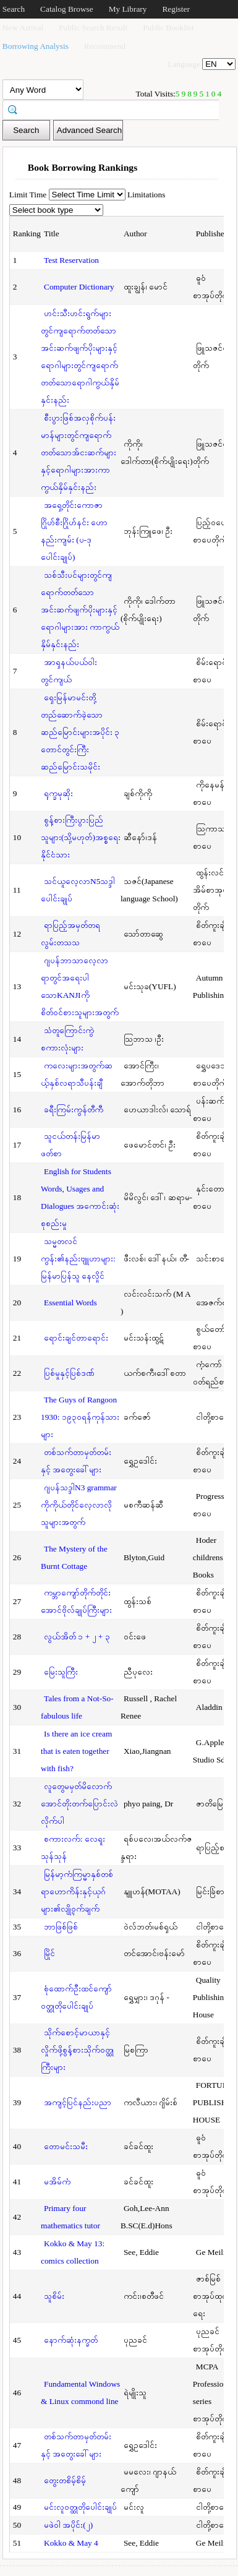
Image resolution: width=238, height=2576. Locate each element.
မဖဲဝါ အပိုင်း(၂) (68, 2525)
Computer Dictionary (79, 286)
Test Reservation (71, 260)
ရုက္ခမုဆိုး (58, 793)
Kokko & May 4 (71, 2543)
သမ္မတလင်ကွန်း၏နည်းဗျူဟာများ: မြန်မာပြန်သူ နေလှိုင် (78, 1259)
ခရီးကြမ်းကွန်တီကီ (73, 1109)
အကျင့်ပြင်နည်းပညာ (77, 2102)
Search (13, 9)
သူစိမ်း (54, 2296)
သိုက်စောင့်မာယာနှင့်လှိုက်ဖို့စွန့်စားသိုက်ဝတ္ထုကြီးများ (77, 2050)
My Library (128, 9)
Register (175, 9)
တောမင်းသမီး (66, 2146)
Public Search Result (93, 27)
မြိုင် (49, 1953)
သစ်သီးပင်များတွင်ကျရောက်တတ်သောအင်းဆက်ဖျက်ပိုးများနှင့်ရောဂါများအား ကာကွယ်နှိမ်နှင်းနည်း (80, 609)
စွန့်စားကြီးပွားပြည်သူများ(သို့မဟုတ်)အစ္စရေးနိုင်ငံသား (81, 837)
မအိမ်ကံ (57, 2181)
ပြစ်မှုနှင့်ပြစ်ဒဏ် (69, 1373)
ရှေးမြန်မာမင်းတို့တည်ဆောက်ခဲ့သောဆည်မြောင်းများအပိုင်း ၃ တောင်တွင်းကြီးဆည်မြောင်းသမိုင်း (80, 732)
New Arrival (22, 27)
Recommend (104, 46)
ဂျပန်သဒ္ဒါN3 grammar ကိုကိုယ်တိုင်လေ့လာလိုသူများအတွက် (79, 1505)
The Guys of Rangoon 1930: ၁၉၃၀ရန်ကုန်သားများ (80, 1417)
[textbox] (115, 108)
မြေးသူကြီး (61, 1672)
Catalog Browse (66, 9)
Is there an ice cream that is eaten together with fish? (76, 1751)
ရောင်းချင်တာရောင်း (76, 1337)
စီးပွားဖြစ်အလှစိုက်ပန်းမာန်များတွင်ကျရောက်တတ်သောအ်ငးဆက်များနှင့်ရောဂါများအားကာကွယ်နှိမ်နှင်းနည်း (78, 452)
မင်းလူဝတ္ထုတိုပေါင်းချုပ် (80, 2507)
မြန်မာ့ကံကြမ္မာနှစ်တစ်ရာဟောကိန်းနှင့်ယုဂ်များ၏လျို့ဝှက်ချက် (77, 1891)
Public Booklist (168, 27)
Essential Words (70, 1302)
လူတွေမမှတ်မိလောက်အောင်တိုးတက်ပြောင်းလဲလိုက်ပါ (79, 1804)
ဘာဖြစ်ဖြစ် (61, 1926)
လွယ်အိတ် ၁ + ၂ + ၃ (77, 1636)
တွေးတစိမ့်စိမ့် (65, 2480)
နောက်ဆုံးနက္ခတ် (71, 2340)
